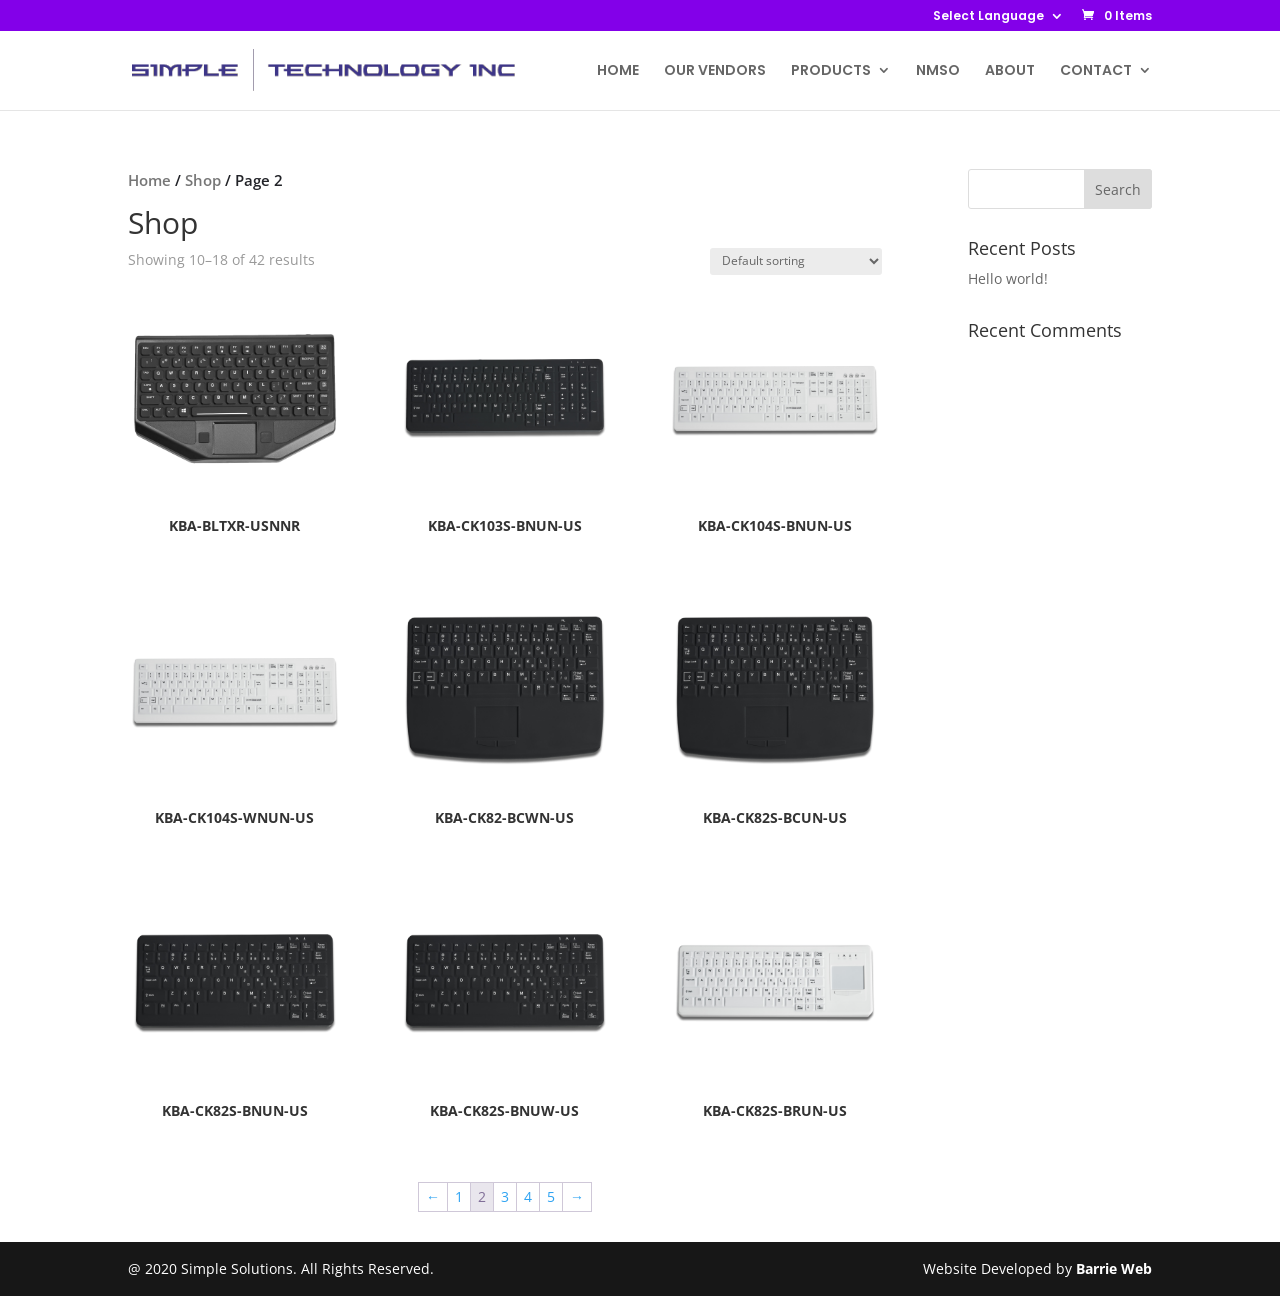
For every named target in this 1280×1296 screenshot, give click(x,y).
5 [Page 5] (551, 1196)
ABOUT (1010, 71)
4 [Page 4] (528, 1196)
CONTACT (1096, 71)
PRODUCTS (831, 71)
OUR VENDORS (715, 71)
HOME (618, 71)
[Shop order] (796, 261)
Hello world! (1008, 278)
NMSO (938, 71)
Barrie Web (1114, 1268)
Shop (203, 180)
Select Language (988, 17)
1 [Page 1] (459, 1196)
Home (149, 180)
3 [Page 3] (505, 1196)
